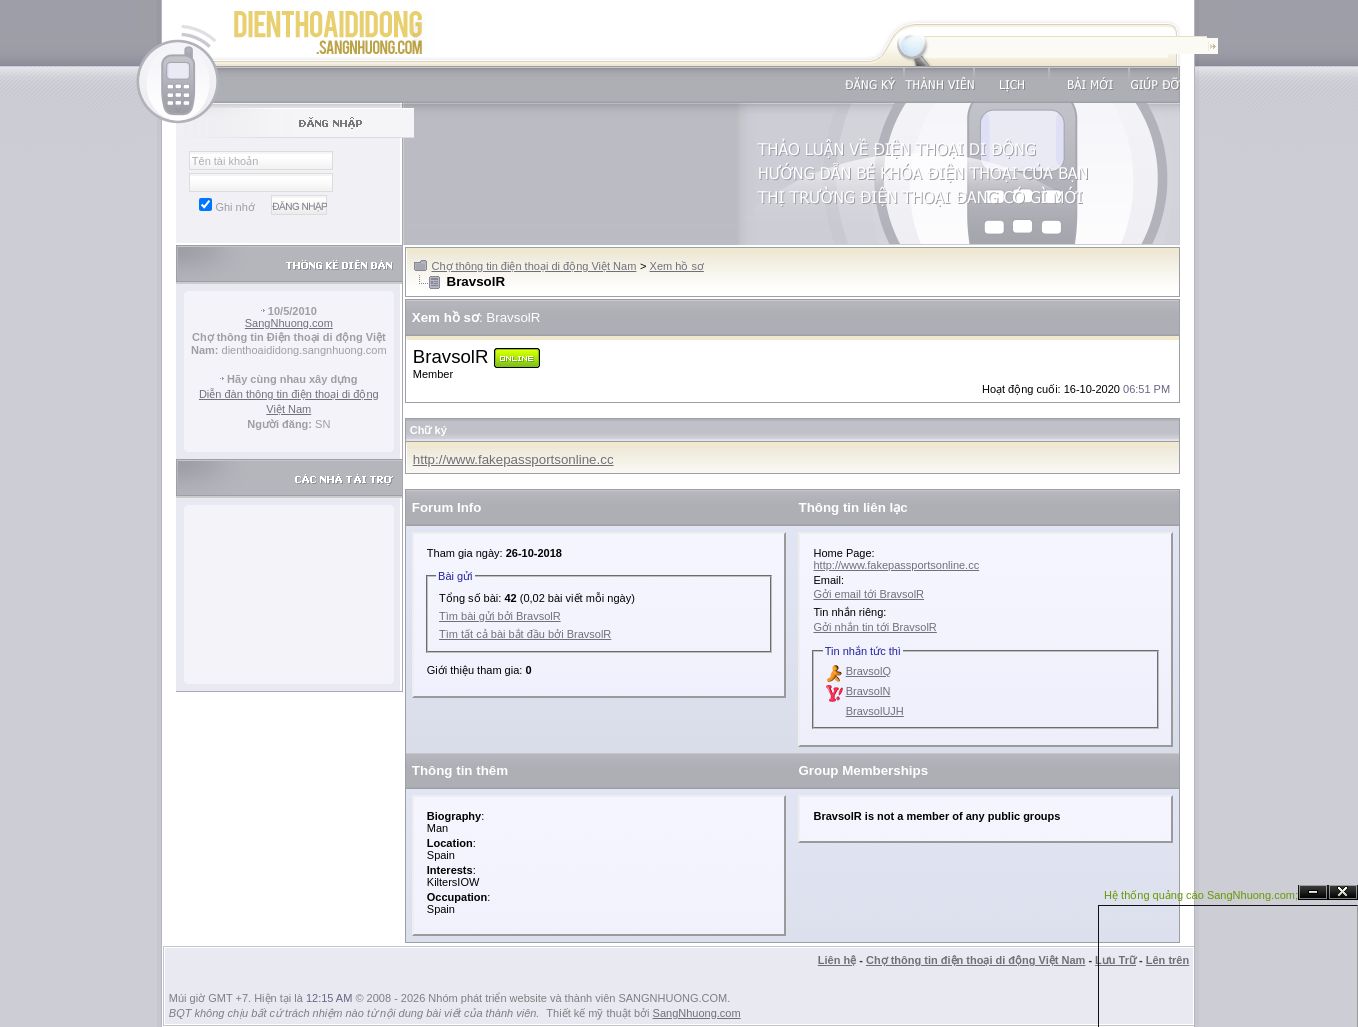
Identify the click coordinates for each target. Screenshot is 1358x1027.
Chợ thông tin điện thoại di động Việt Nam (534, 266)
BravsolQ (868, 671)
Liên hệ (837, 960)
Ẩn (1313, 892)
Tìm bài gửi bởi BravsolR (500, 616)
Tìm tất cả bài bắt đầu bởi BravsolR (525, 634)
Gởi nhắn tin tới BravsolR (874, 627)
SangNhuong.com (289, 323)
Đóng (1343, 892)
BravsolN (868, 691)
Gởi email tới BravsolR (868, 594)
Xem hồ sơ (677, 266)
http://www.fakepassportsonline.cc (513, 459)
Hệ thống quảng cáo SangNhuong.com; (1201, 895)
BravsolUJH (875, 711)
